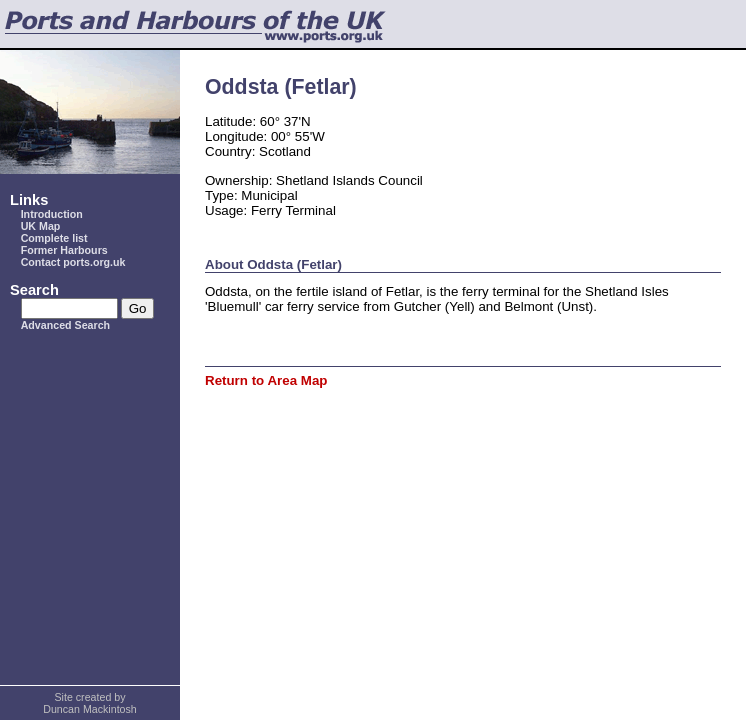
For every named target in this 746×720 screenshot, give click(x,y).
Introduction (52, 214)
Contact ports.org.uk (73, 262)
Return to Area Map (266, 380)
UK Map (41, 226)
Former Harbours (64, 250)
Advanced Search (65, 325)
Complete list (54, 238)
